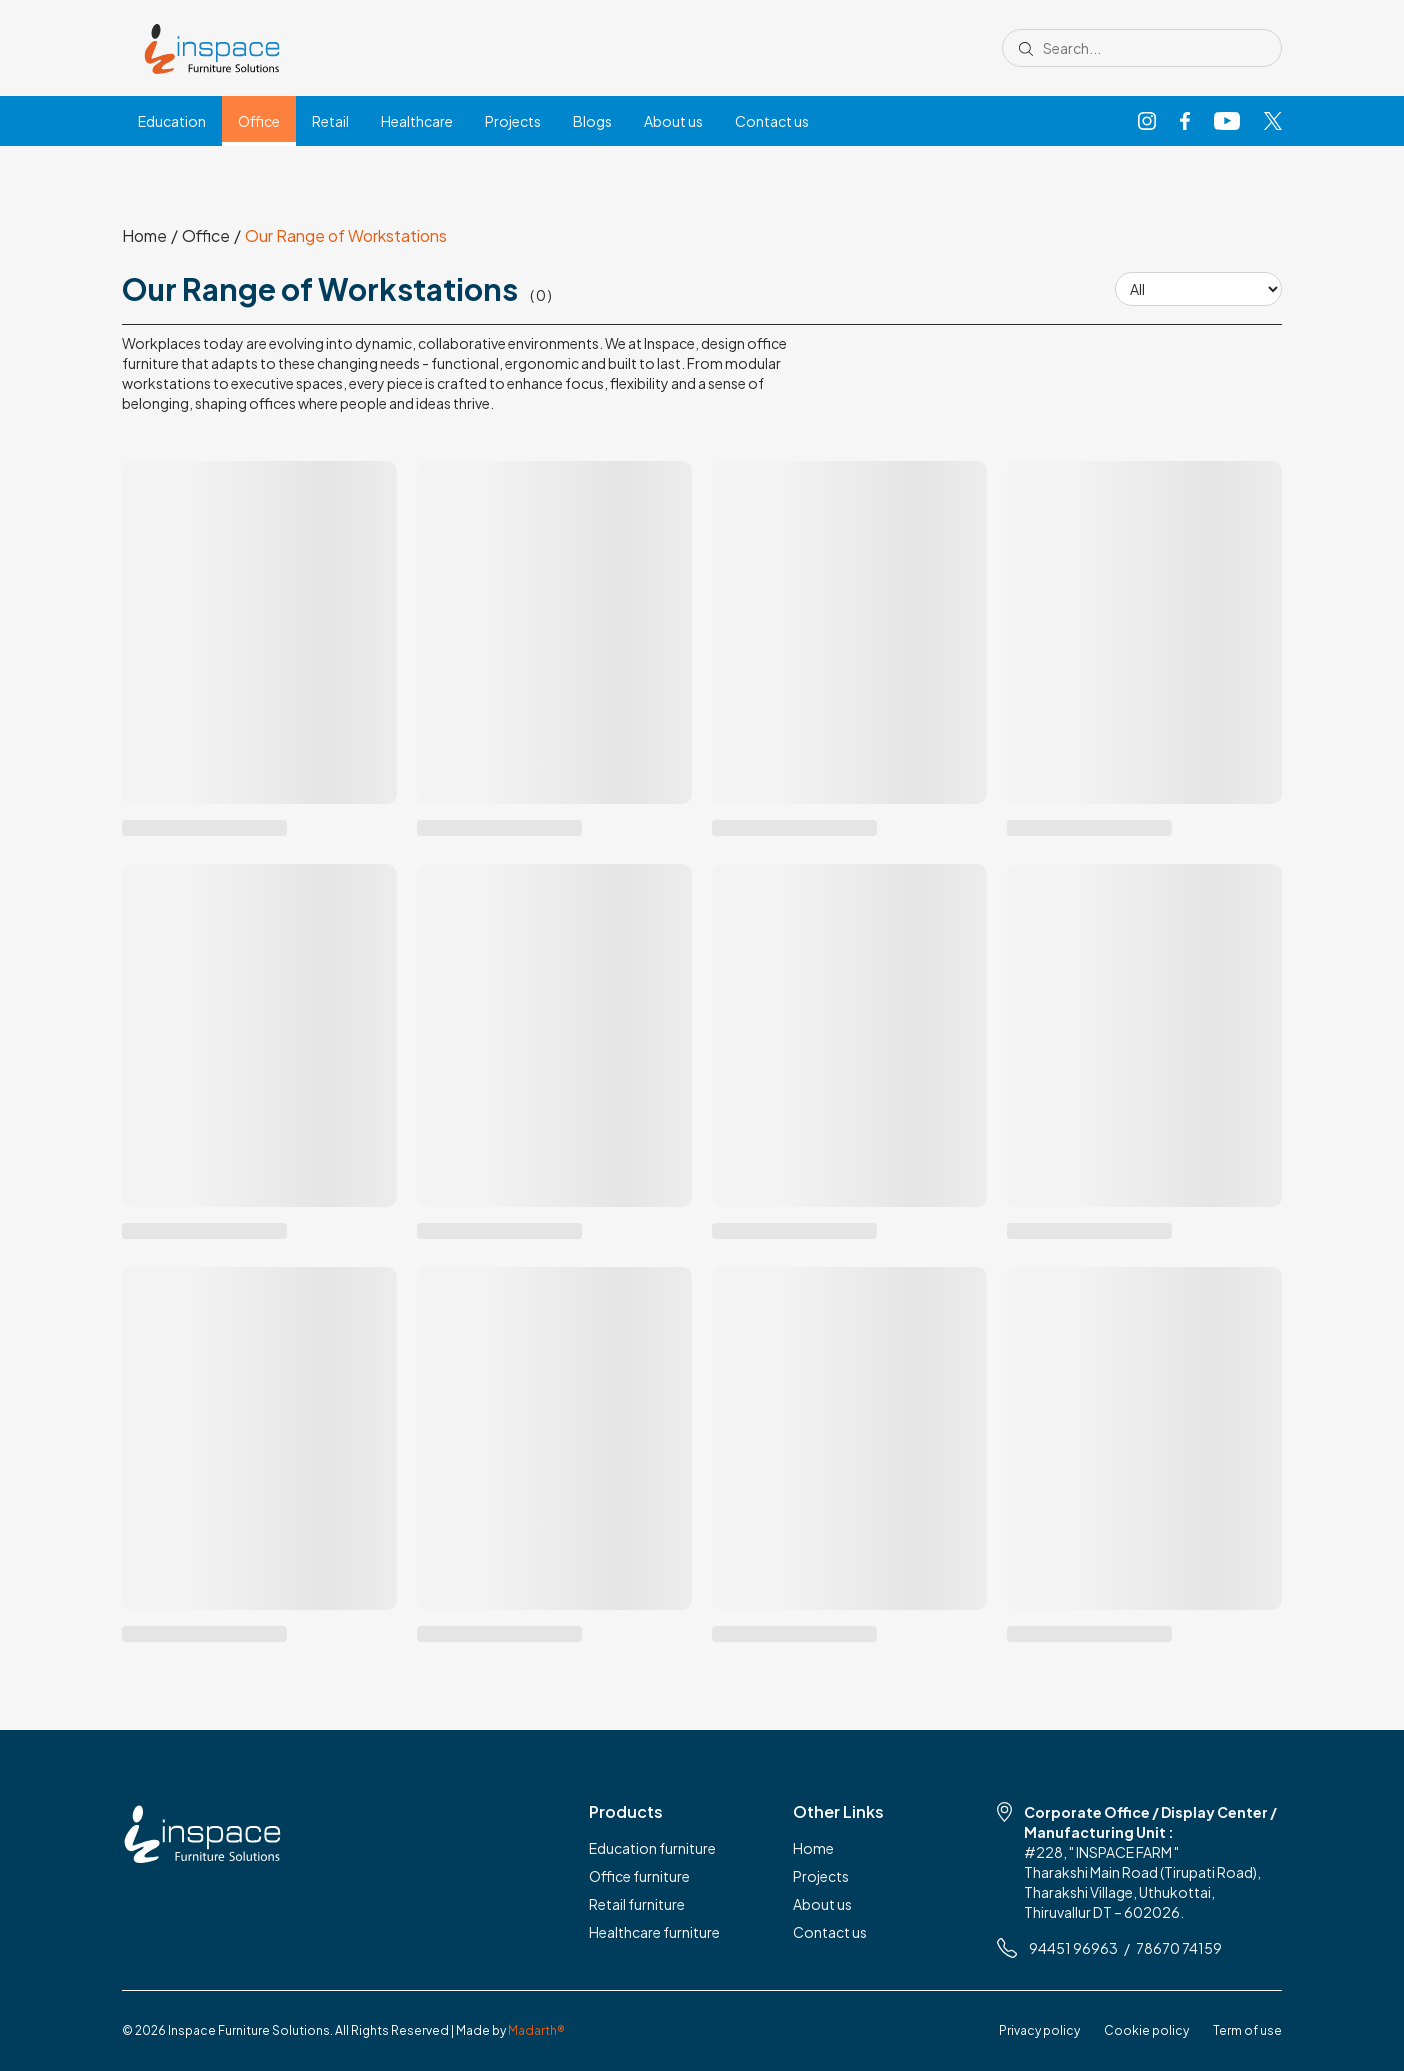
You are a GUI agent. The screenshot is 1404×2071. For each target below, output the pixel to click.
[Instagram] (1147, 121)
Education (172, 121)
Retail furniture (637, 1904)
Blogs (592, 121)
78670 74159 (1179, 1948)
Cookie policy (1146, 2030)
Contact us (772, 121)
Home (144, 236)
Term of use (1247, 2030)
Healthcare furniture (654, 1932)
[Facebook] (1185, 121)
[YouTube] (1227, 121)
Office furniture (639, 1876)
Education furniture (652, 1848)
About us (673, 121)
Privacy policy (1039, 2030)
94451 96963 (1073, 1948)
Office (259, 121)
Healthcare (417, 121)
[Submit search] (1026, 48)
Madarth (536, 2030)
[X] (1273, 121)
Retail (330, 121)
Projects (513, 121)
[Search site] (1149, 48)
